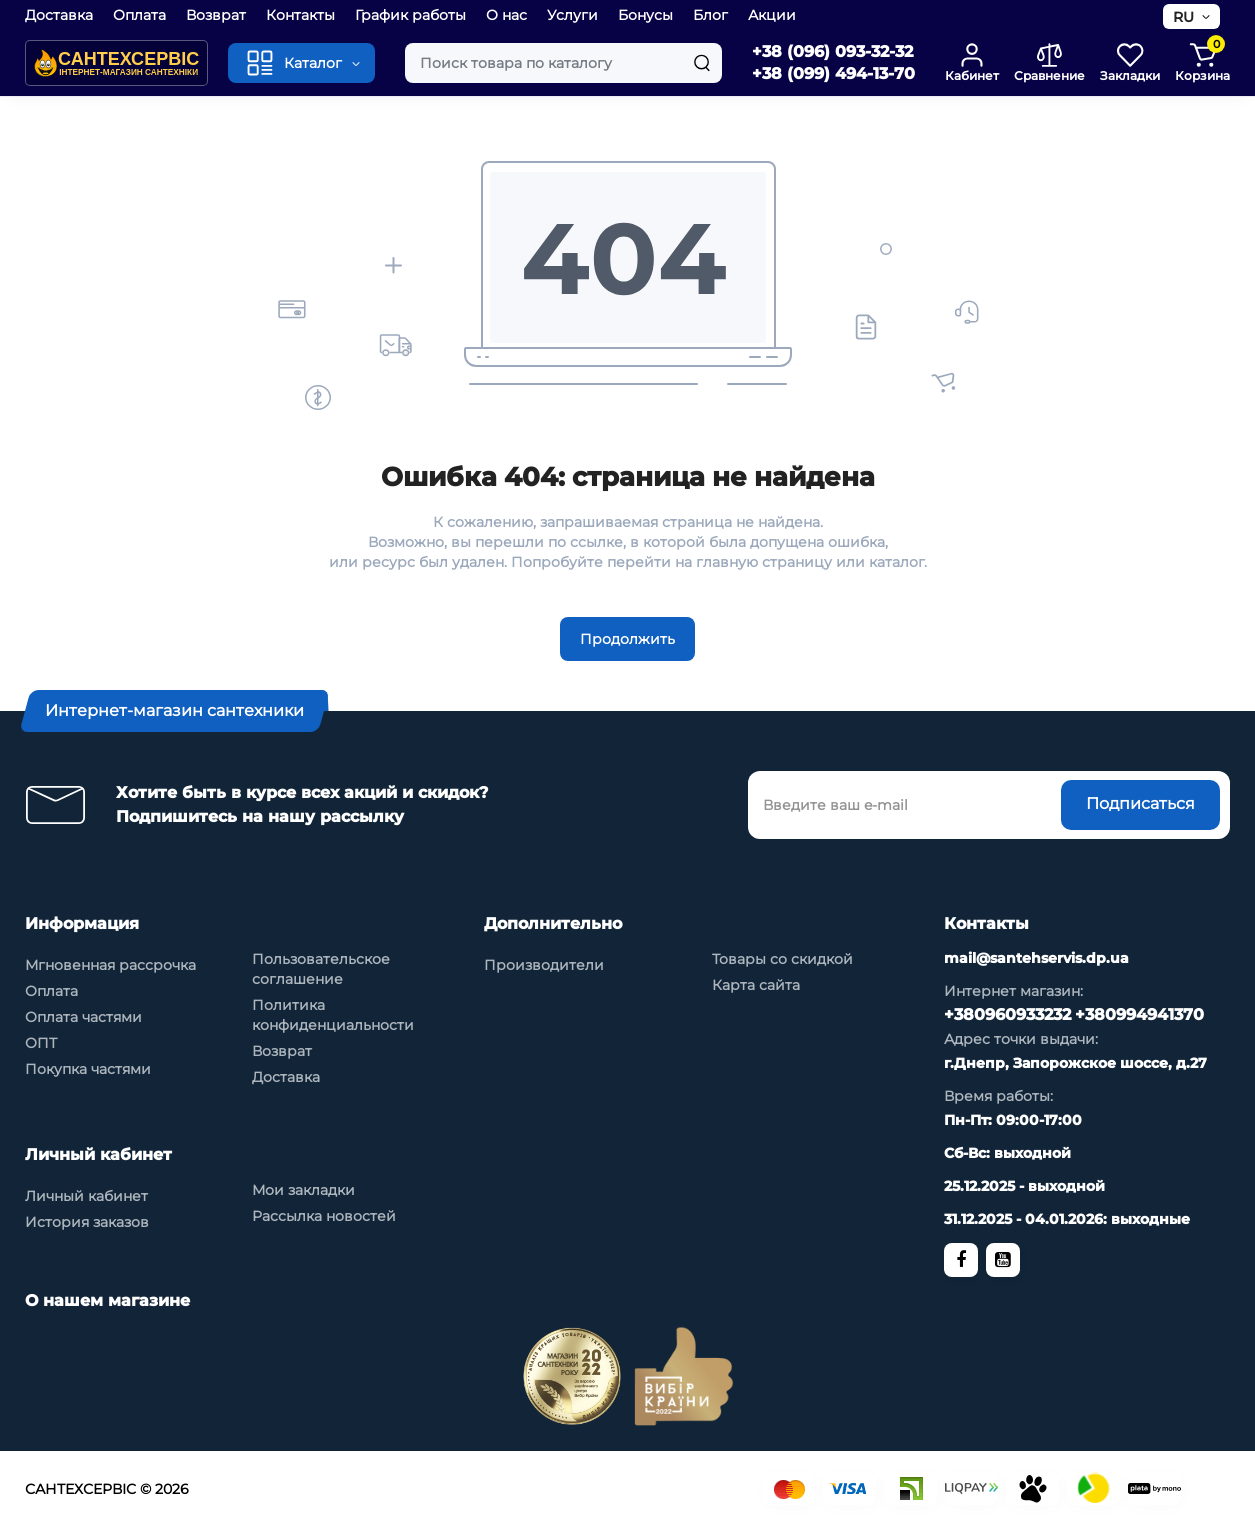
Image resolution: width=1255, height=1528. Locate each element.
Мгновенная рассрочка (110, 965)
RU (1183, 17)
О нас (506, 15)
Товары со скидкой (782, 959)
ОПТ (41, 1043)
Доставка (59, 15)
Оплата (139, 15)
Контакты (300, 15)
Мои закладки (303, 1190)
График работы (410, 15)
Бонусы (645, 15)
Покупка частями (88, 1069)
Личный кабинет (86, 1196)
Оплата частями (83, 1017)
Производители (544, 965)
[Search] (702, 63)
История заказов (87, 1222)
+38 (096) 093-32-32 (832, 51)
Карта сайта (756, 985)
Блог (710, 15)
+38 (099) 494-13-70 (833, 73)
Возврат (216, 15)
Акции (772, 15)
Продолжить (627, 639)
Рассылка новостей (324, 1216)
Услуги (572, 15)
